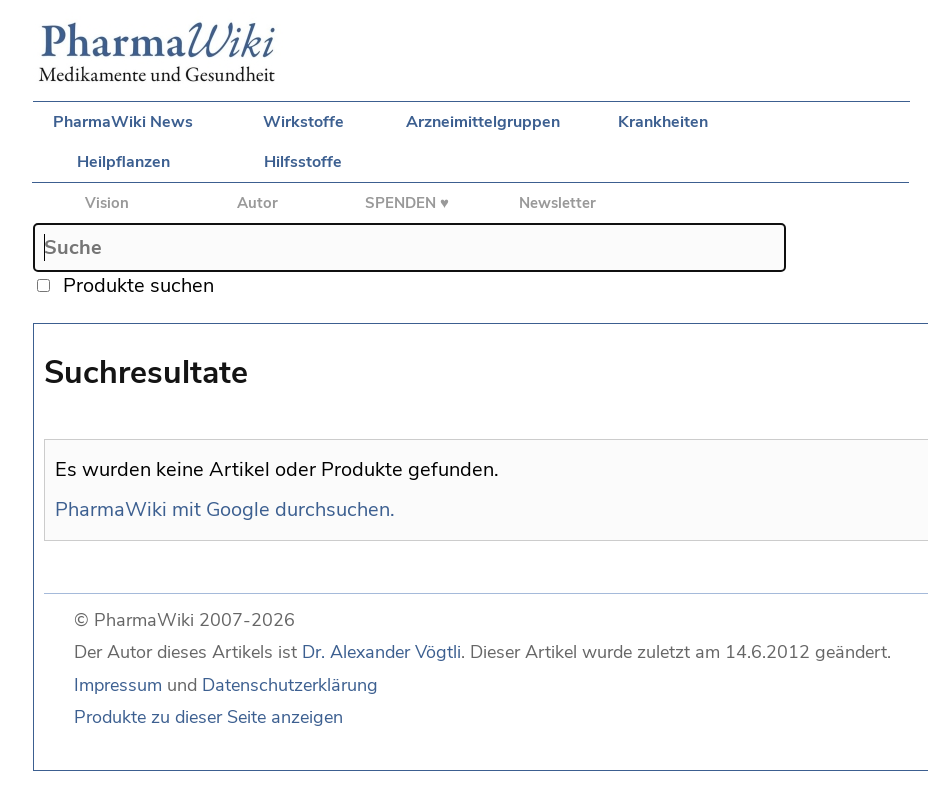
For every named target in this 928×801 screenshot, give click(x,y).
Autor (257, 203)
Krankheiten (663, 122)
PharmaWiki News (123, 122)
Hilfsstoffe (303, 162)
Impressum (118, 685)
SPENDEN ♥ (407, 203)
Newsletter (557, 203)
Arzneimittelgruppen (483, 122)
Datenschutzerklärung (290, 685)
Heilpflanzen (123, 162)
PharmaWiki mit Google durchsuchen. (225, 509)
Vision (107, 203)
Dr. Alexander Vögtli (381, 652)
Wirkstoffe (303, 122)
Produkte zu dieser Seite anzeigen (208, 717)
